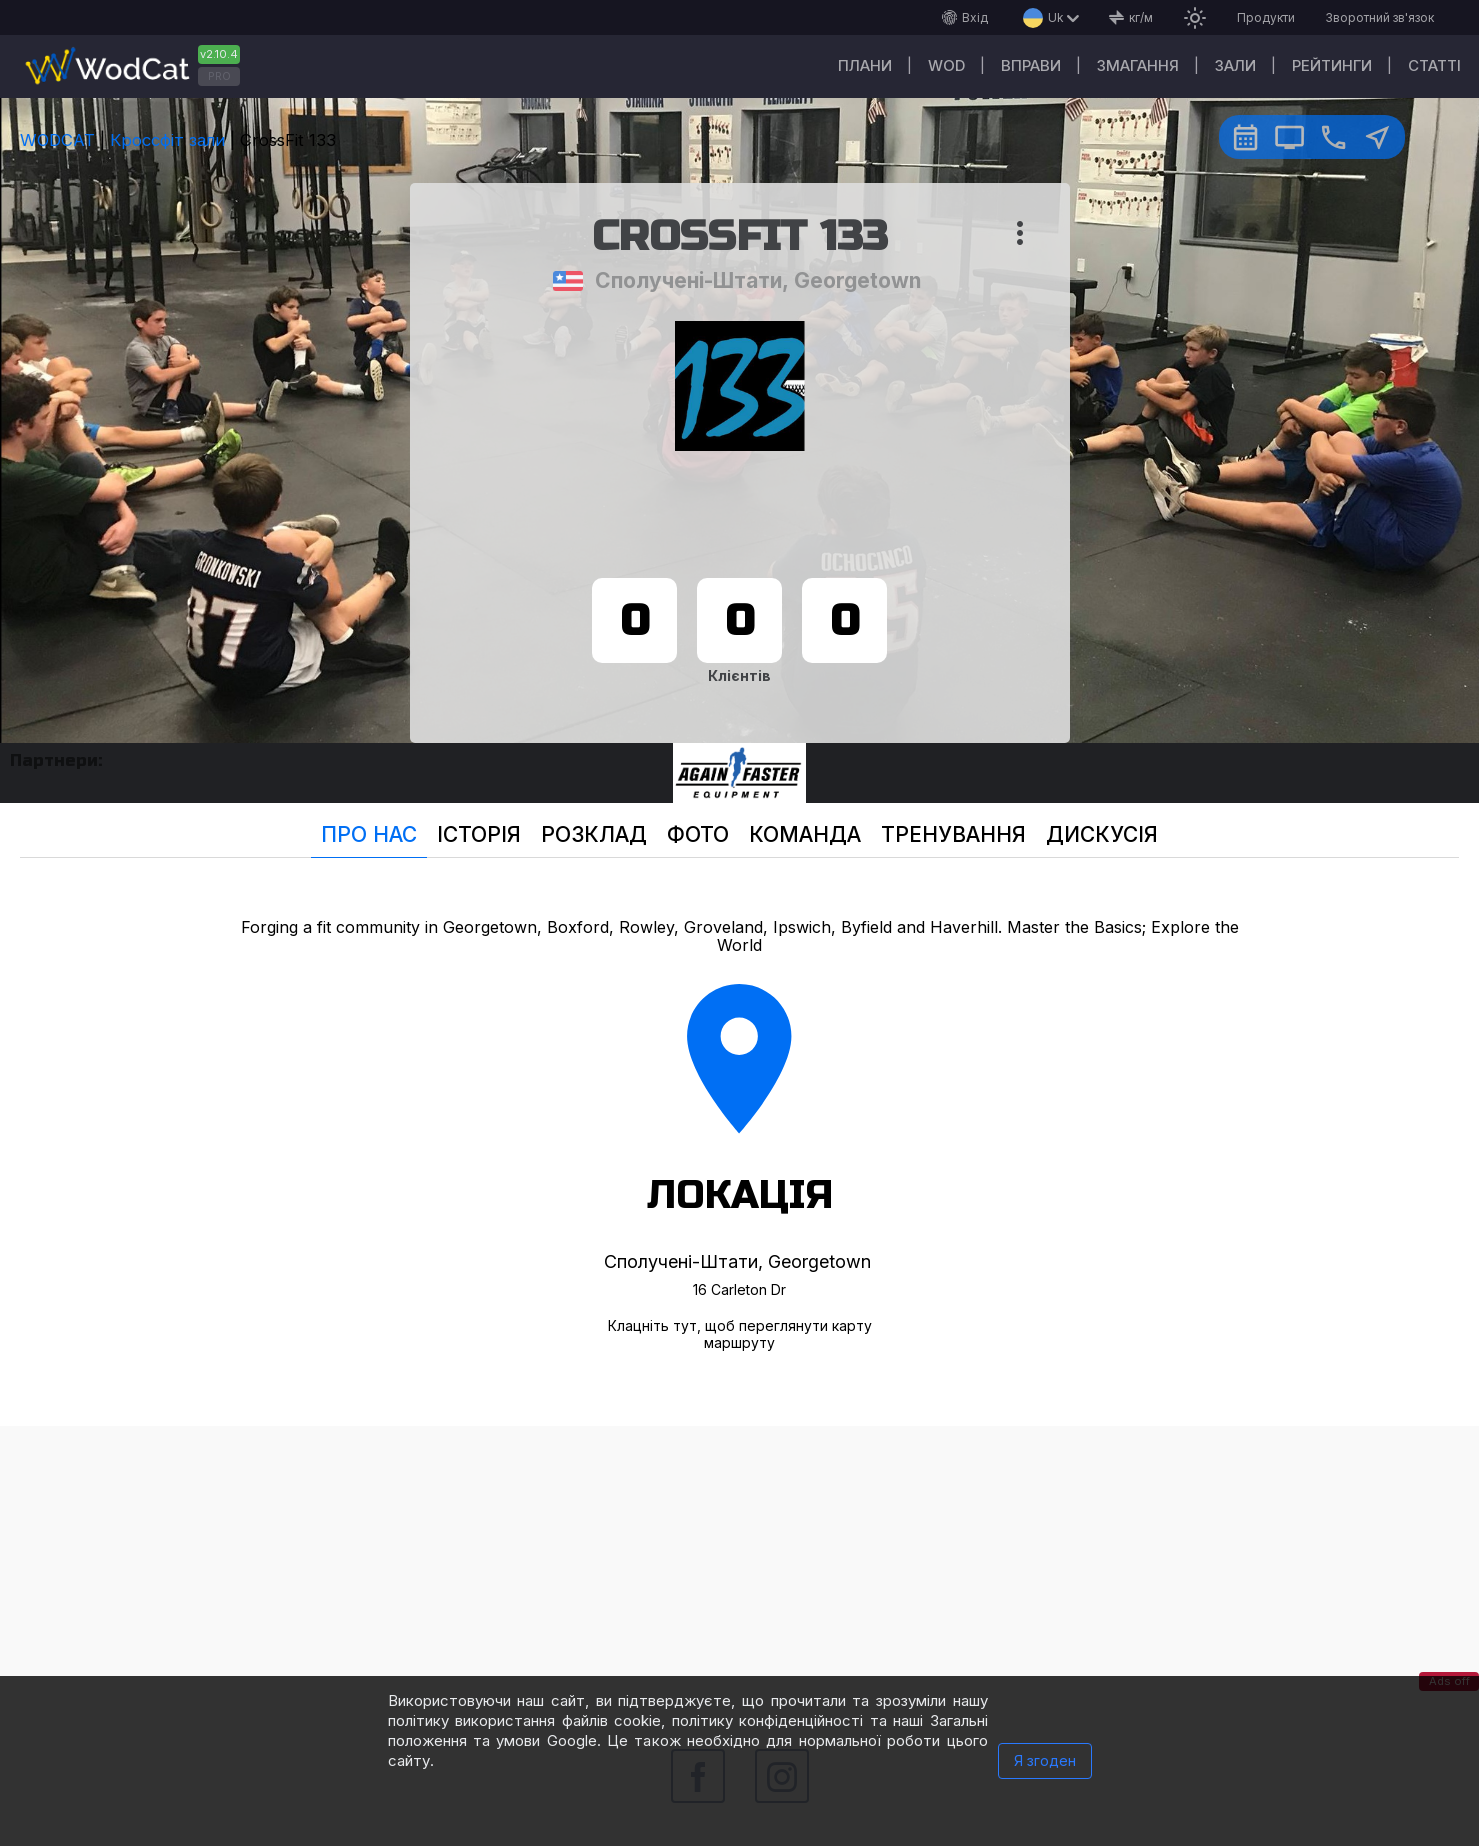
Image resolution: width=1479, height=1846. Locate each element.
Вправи (1031, 65)
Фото (698, 834)
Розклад (594, 834)
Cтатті (1434, 65)
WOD (946, 65)
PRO (219, 76)
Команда (805, 834)
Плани (865, 65)
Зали (1235, 65)
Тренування (953, 834)
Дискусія (1102, 834)
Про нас (369, 834)
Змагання (1138, 65)
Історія (479, 834)
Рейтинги (1332, 65)
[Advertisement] (740, 1566)
